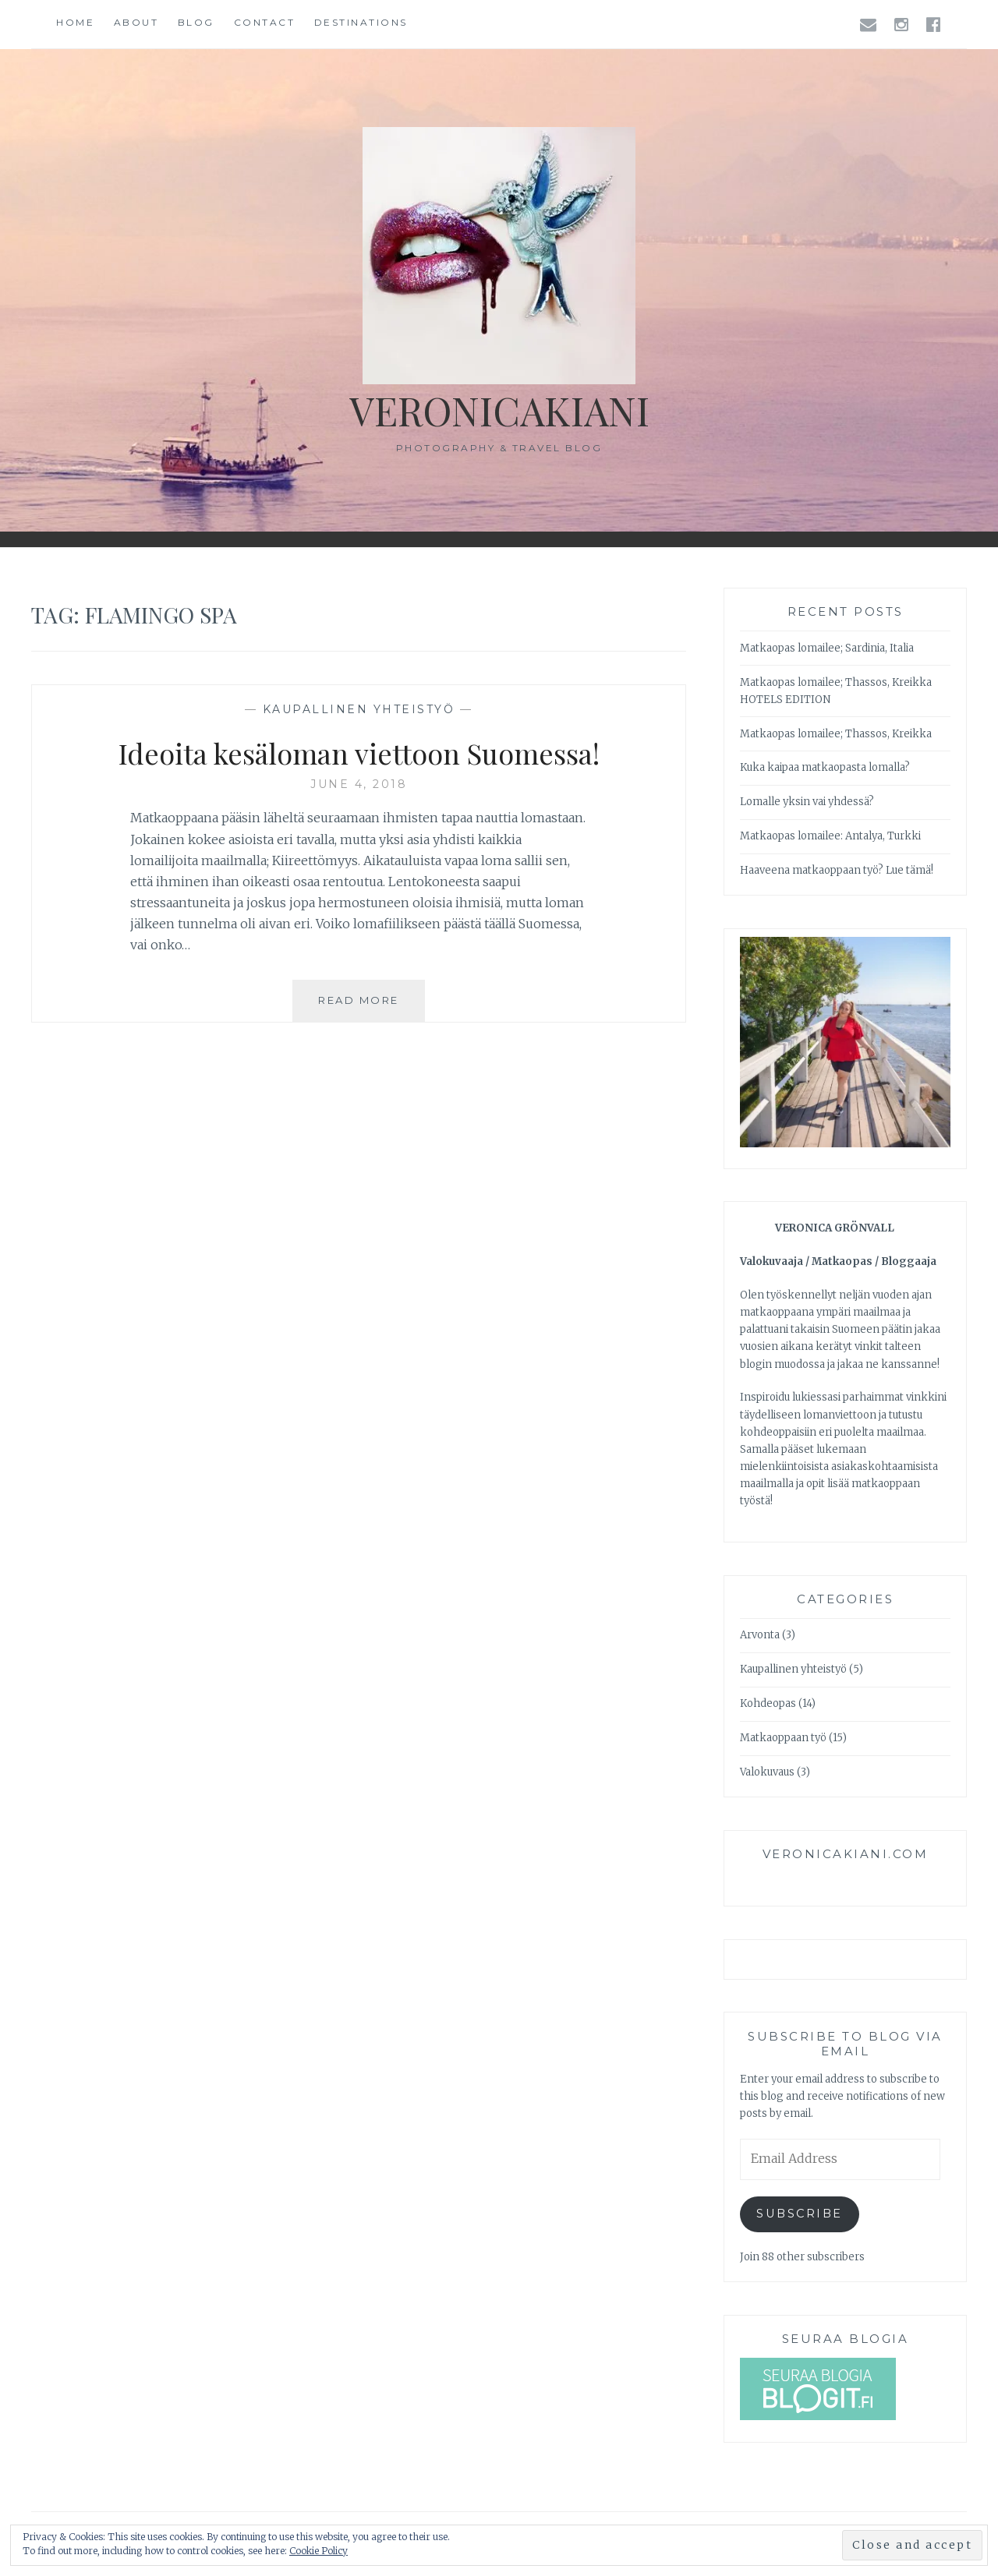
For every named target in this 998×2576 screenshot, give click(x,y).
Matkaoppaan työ (783, 1737)
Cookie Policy (318, 2551)
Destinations (361, 22)
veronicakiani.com (846, 1853)
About (136, 22)
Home (75, 22)
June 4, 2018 (358, 784)
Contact (265, 22)
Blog (196, 22)
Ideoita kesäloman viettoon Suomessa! (359, 753)
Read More (371, 1006)
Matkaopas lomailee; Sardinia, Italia (827, 648)
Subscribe (799, 2214)
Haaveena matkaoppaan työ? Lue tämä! (836, 870)
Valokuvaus (767, 1772)
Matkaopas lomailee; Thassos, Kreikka (836, 733)
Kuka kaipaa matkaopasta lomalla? (825, 767)
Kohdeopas (768, 1703)
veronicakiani (499, 410)
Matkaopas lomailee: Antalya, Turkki (830, 836)
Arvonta (760, 1634)
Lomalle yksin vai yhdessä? (807, 801)
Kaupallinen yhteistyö (359, 709)
